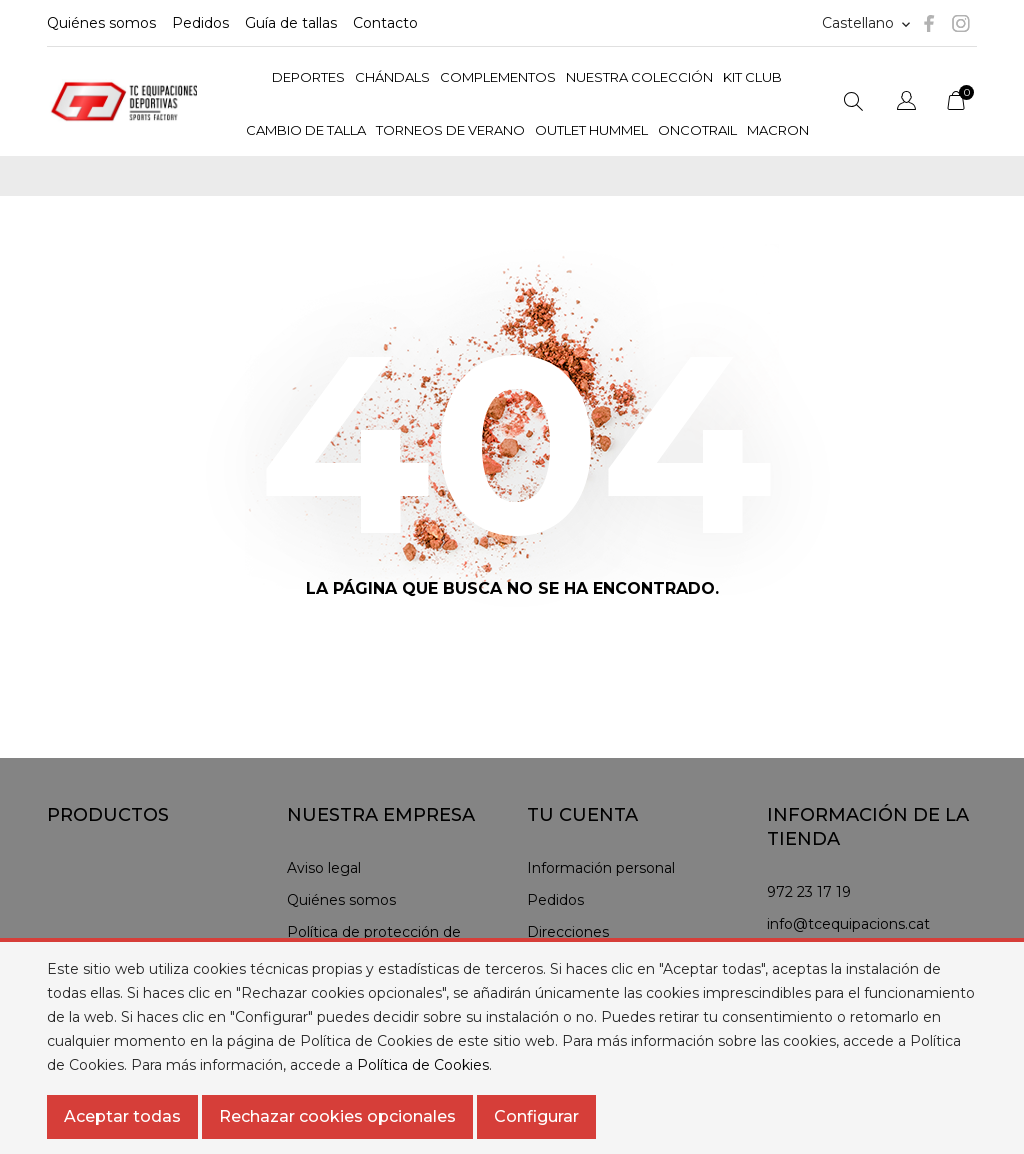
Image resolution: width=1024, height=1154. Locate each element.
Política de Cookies (423, 1065)
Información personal (601, 868)
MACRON (778, 130)
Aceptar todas (122, 1116)
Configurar (536, 1116)
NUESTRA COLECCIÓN (639, 77)
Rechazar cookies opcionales (337, 1116)
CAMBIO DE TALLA (306, 130)
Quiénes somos (101, 23)
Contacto (385, 23)
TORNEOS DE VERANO (450, 130)
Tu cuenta (582, 815)
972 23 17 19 (809, 892)
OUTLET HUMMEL (591, 130)
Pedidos (200, 23)
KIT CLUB (752, 77)
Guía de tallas (291, 23)
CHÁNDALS (392, 77)
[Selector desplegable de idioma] (906, 103)
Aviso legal (324, 868)
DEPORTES (308, 77)
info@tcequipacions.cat (848, 924)
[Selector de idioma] (868, 23)
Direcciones (568, 932)
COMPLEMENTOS (498, 77)
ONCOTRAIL (697, 130)
